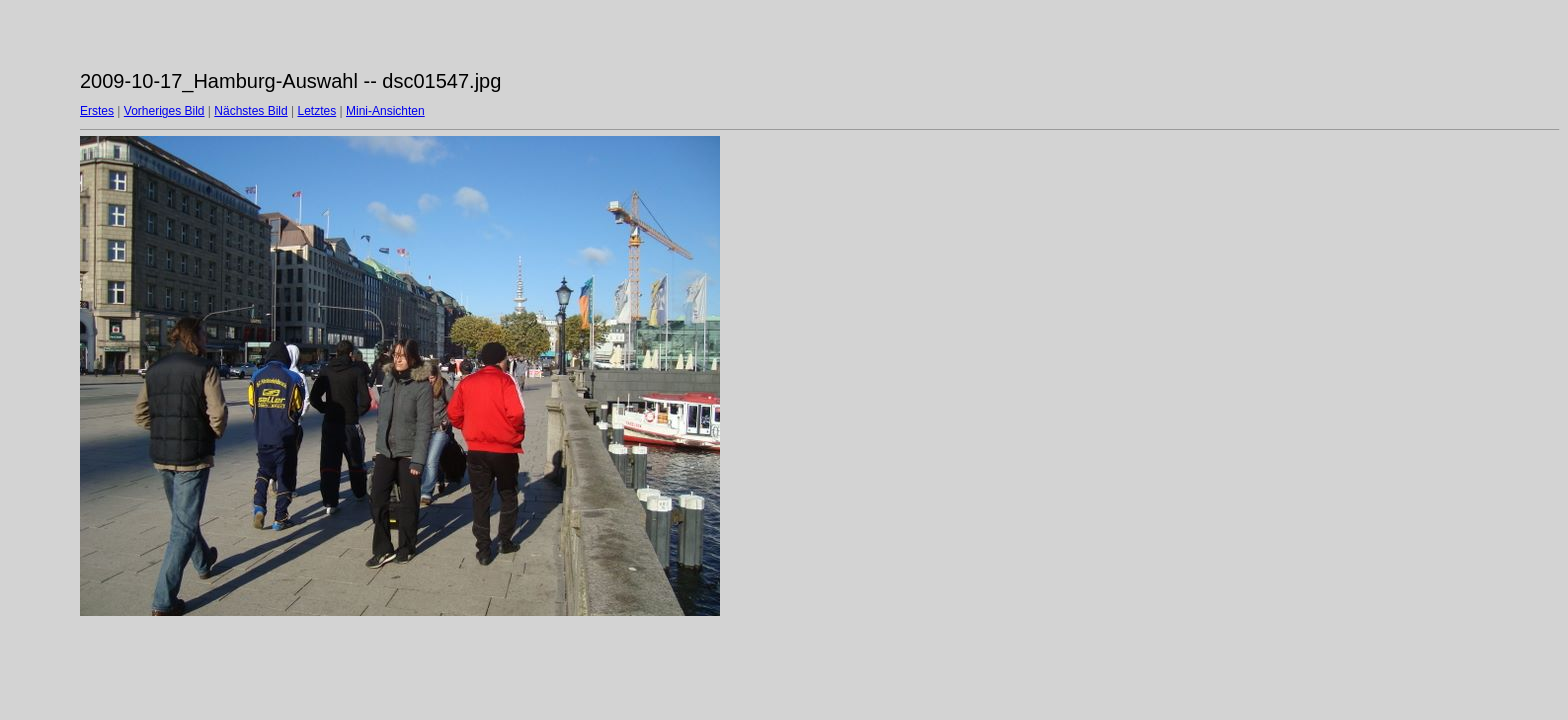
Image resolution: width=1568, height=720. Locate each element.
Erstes (97, 111)
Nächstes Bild (250, 111)
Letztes (317, 111)
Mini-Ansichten (385, 111)
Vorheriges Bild (164, 111)
